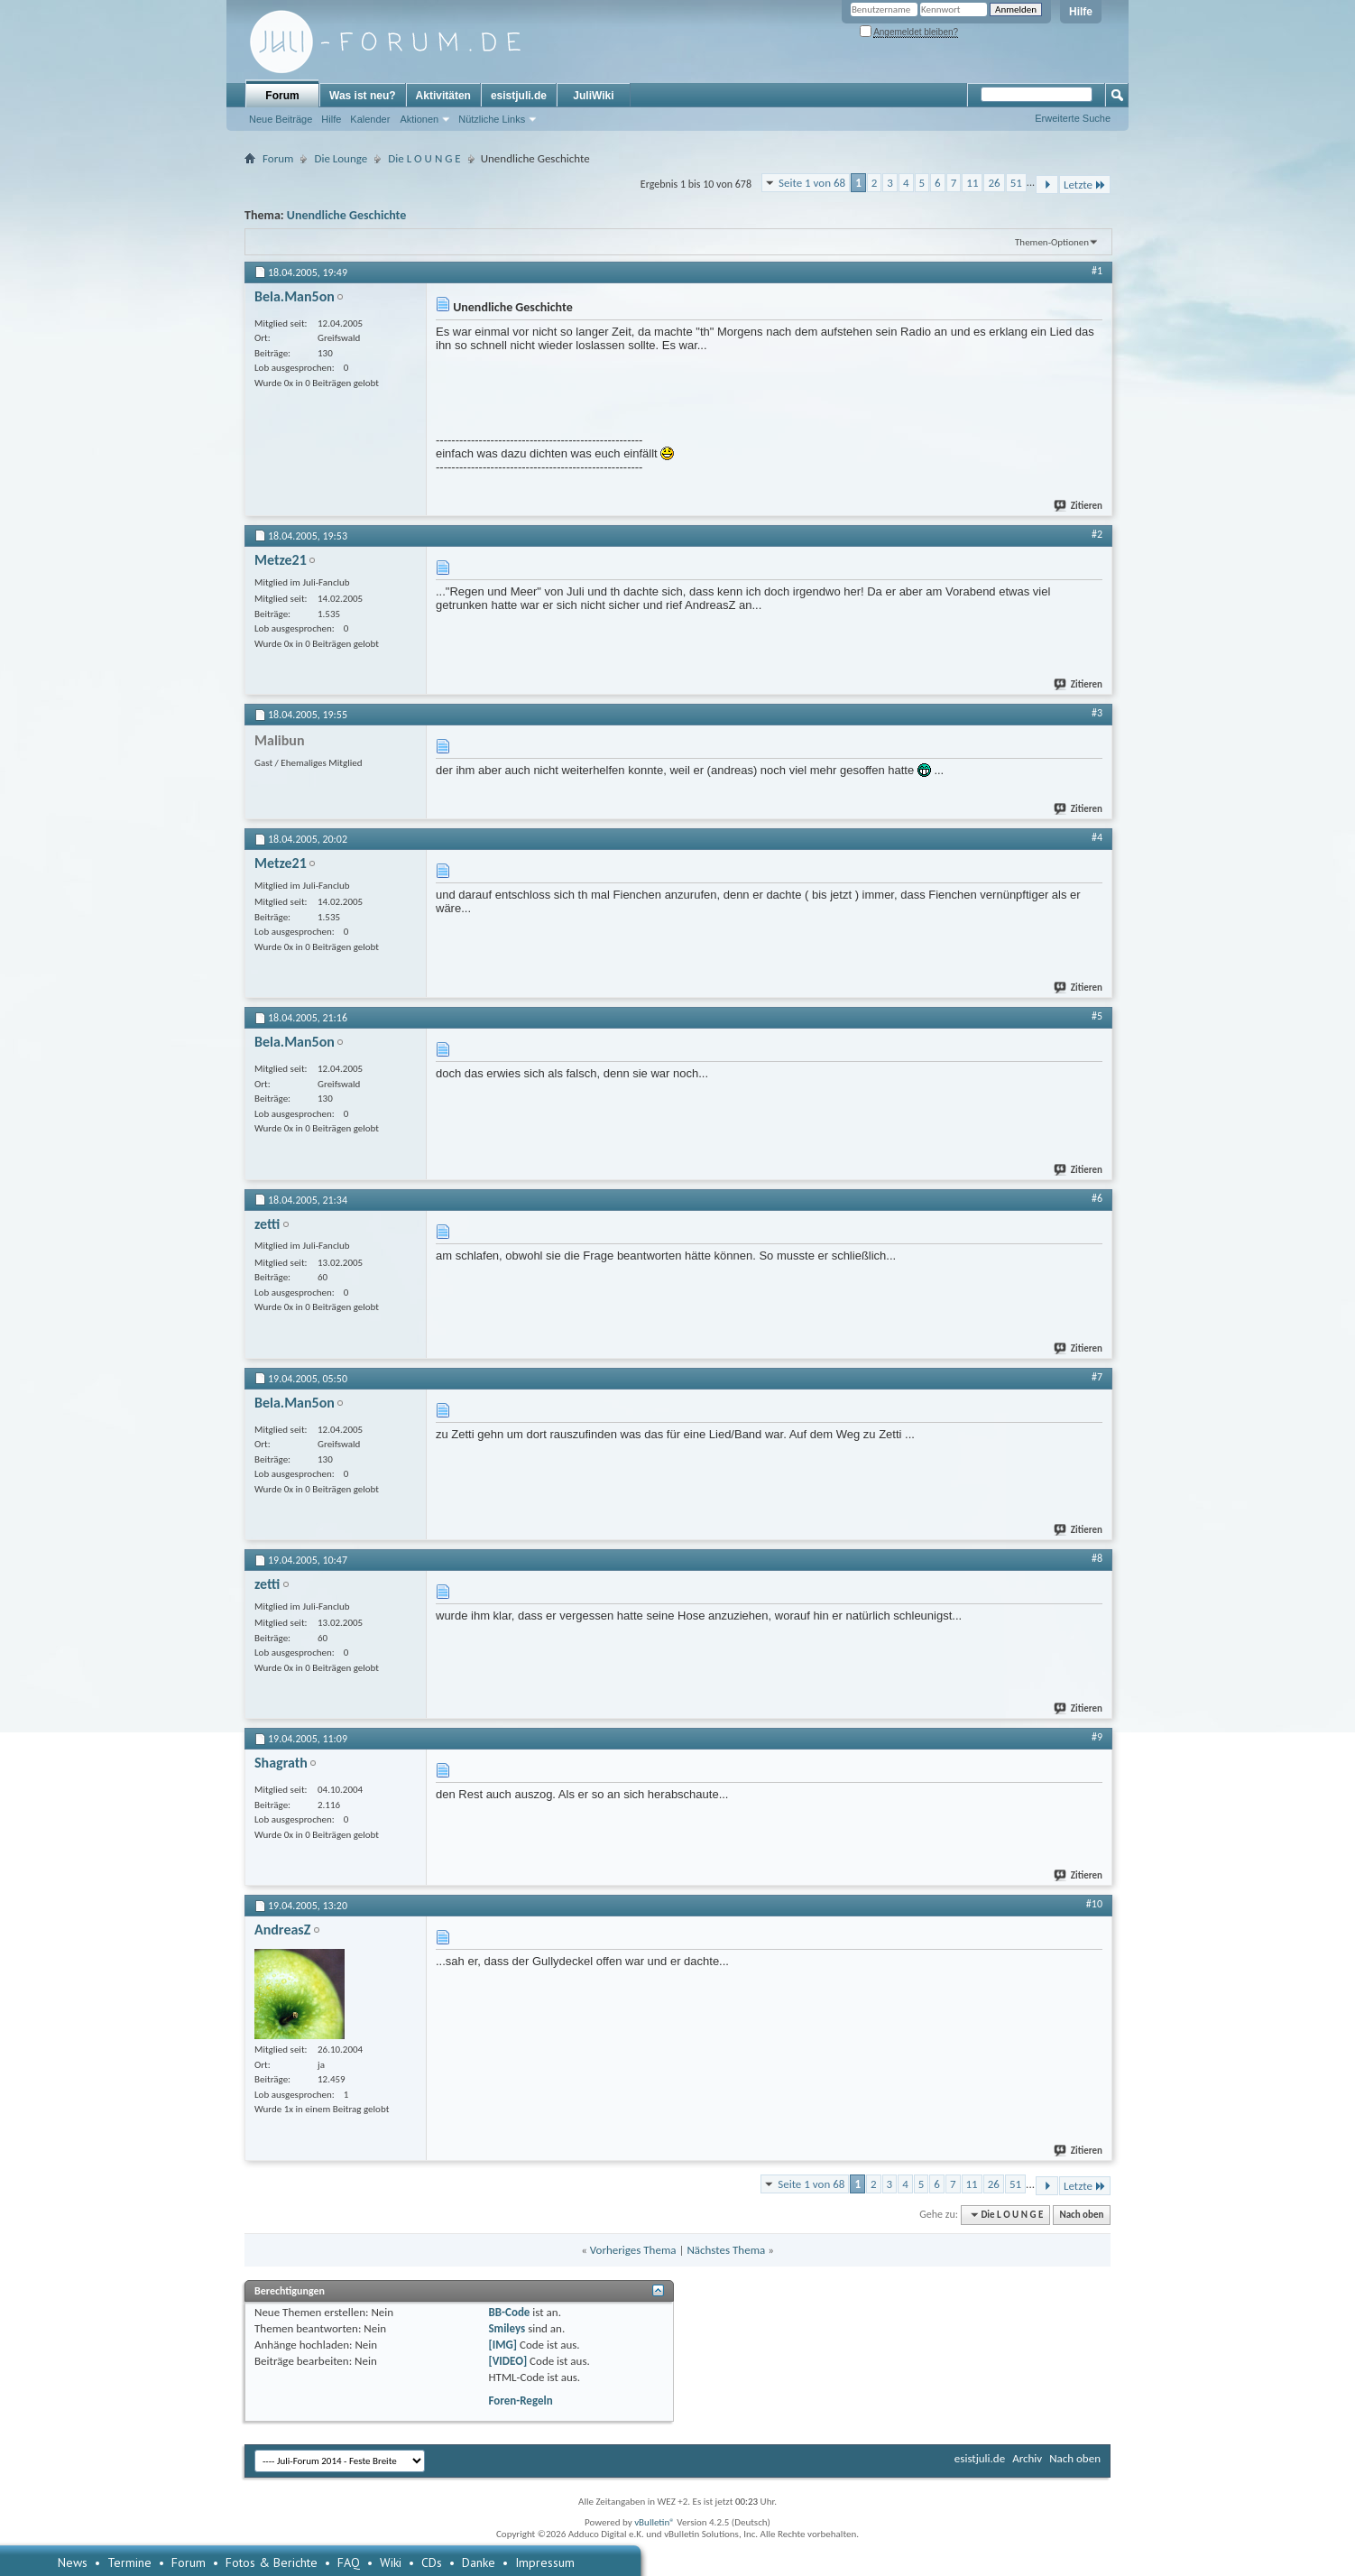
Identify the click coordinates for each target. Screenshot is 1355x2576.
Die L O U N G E (424, 158)
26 (994, 182)
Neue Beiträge (280, 119)
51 (1016, 182)
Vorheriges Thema (633, 2250)
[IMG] (502, 2344)
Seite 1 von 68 (812, 182)
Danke (478, 2562)
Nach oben (1081, 2215)
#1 (1097, 270)
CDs (431, 2562)
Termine (129, 2562)
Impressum (545, 2562)
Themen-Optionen (1052, 242)
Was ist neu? (362, 95)
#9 (1097, 1737)
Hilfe (1080, 11)
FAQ (348, 2562)
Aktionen (419, 119)
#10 (1094, 1903)
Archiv (1027, 2458)
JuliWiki (593, 95)
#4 (1097, 837)
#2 (1097, 534)
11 (972, 182)
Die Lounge (340, 158)
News (73, 2562)
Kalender (370, 119)
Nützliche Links (491, 119)
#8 (1097, 1558)
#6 (1097, 1198)
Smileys (506, 2328)
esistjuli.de (519, 95)
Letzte (1085, 184)
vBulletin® (654, 2522)
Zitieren (1078, 506)
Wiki (390, 2562)
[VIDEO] (507, 2361)
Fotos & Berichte (272, 2562)
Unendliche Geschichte (347, 215)
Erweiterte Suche (1073, 118)
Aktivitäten (443, 95)
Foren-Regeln (520, 2400)
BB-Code (509, 2312)
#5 (1097, 1016)
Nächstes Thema (726, 2250)
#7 (1097, 1377)
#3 (1097, 712)
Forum (282, 95)
